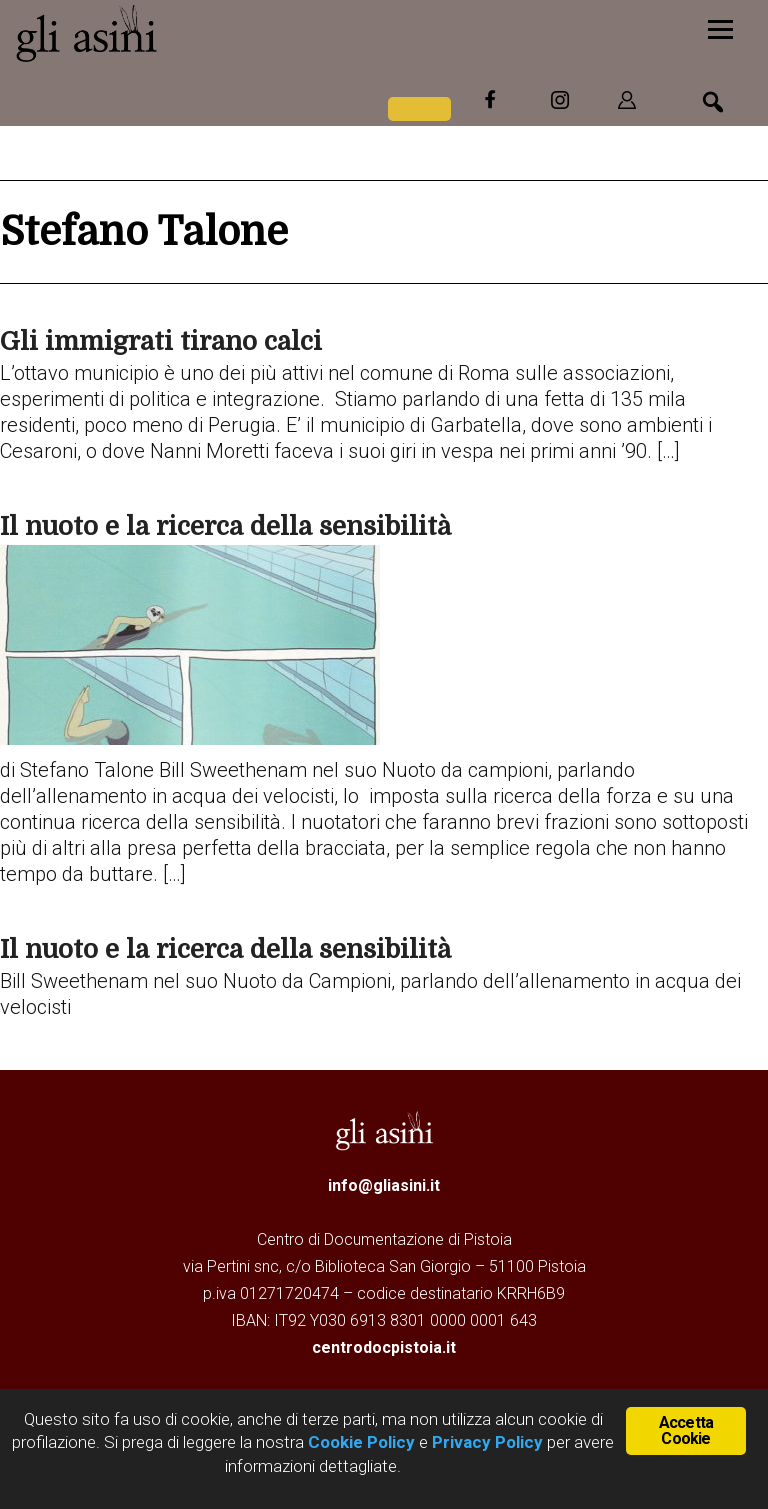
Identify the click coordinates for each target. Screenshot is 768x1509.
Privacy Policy (487, 1442)
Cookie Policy (359, 1442)
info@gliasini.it (384, 1185)
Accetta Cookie (686, 1430)
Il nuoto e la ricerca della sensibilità (225, 526)
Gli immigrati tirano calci (161, 341)
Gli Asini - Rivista (165, 33)
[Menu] (720, 27)
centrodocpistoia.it (384, 1347)
